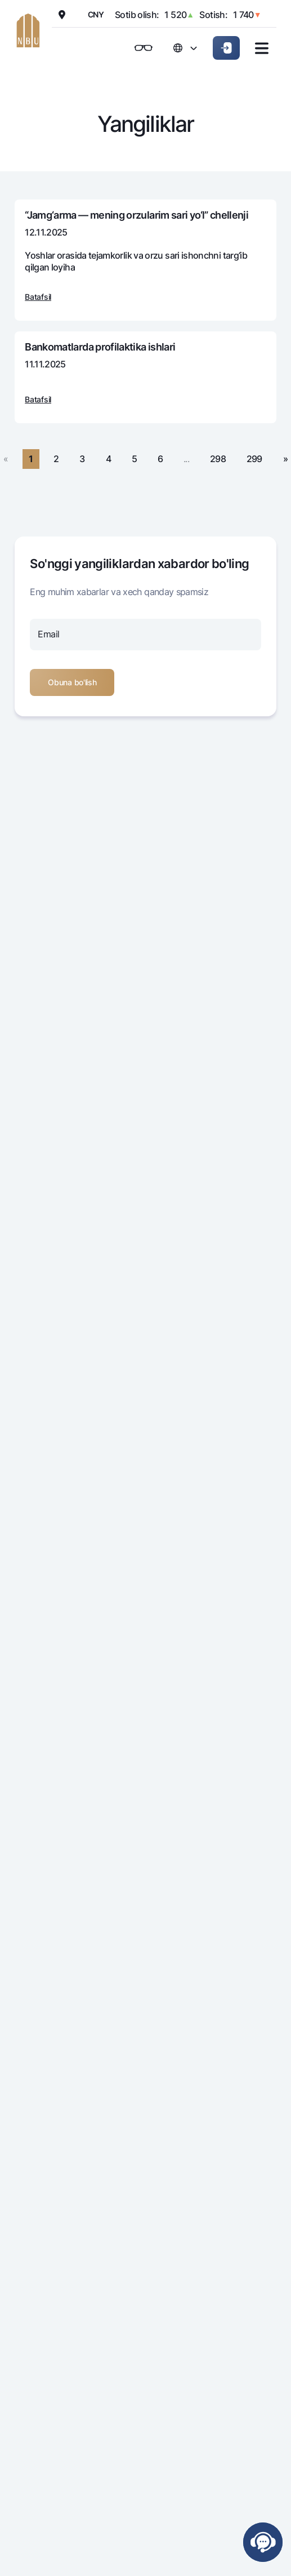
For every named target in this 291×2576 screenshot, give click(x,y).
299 (254, 458)
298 (218, 458)
